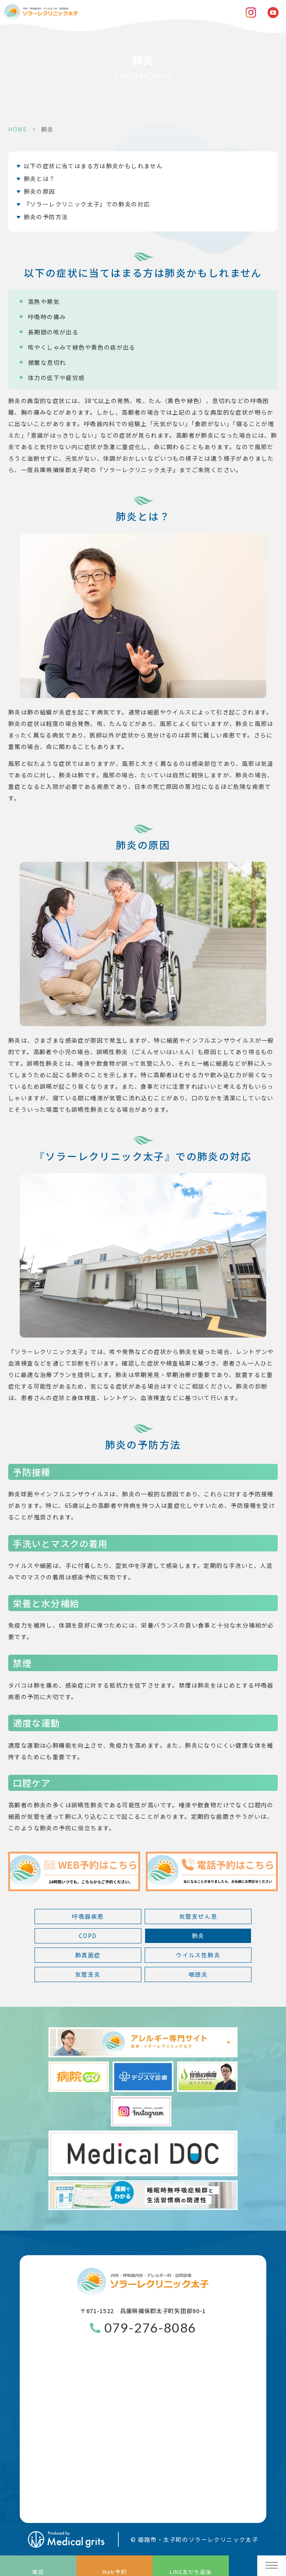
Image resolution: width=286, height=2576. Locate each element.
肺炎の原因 (39, 191)
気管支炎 (88, 1974)
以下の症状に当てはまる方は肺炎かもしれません (93, 166)
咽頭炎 (198, 1974)
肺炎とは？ (39, 178)
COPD (88, 1935)
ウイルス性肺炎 (198, 1955)
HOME (17, 129)
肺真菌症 (88, 1955)
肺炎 (198, 1935)
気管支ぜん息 (198, 1916)
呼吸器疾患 (88, 1916)
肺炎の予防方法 (46, 217)
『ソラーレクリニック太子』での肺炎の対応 (87, 204)
